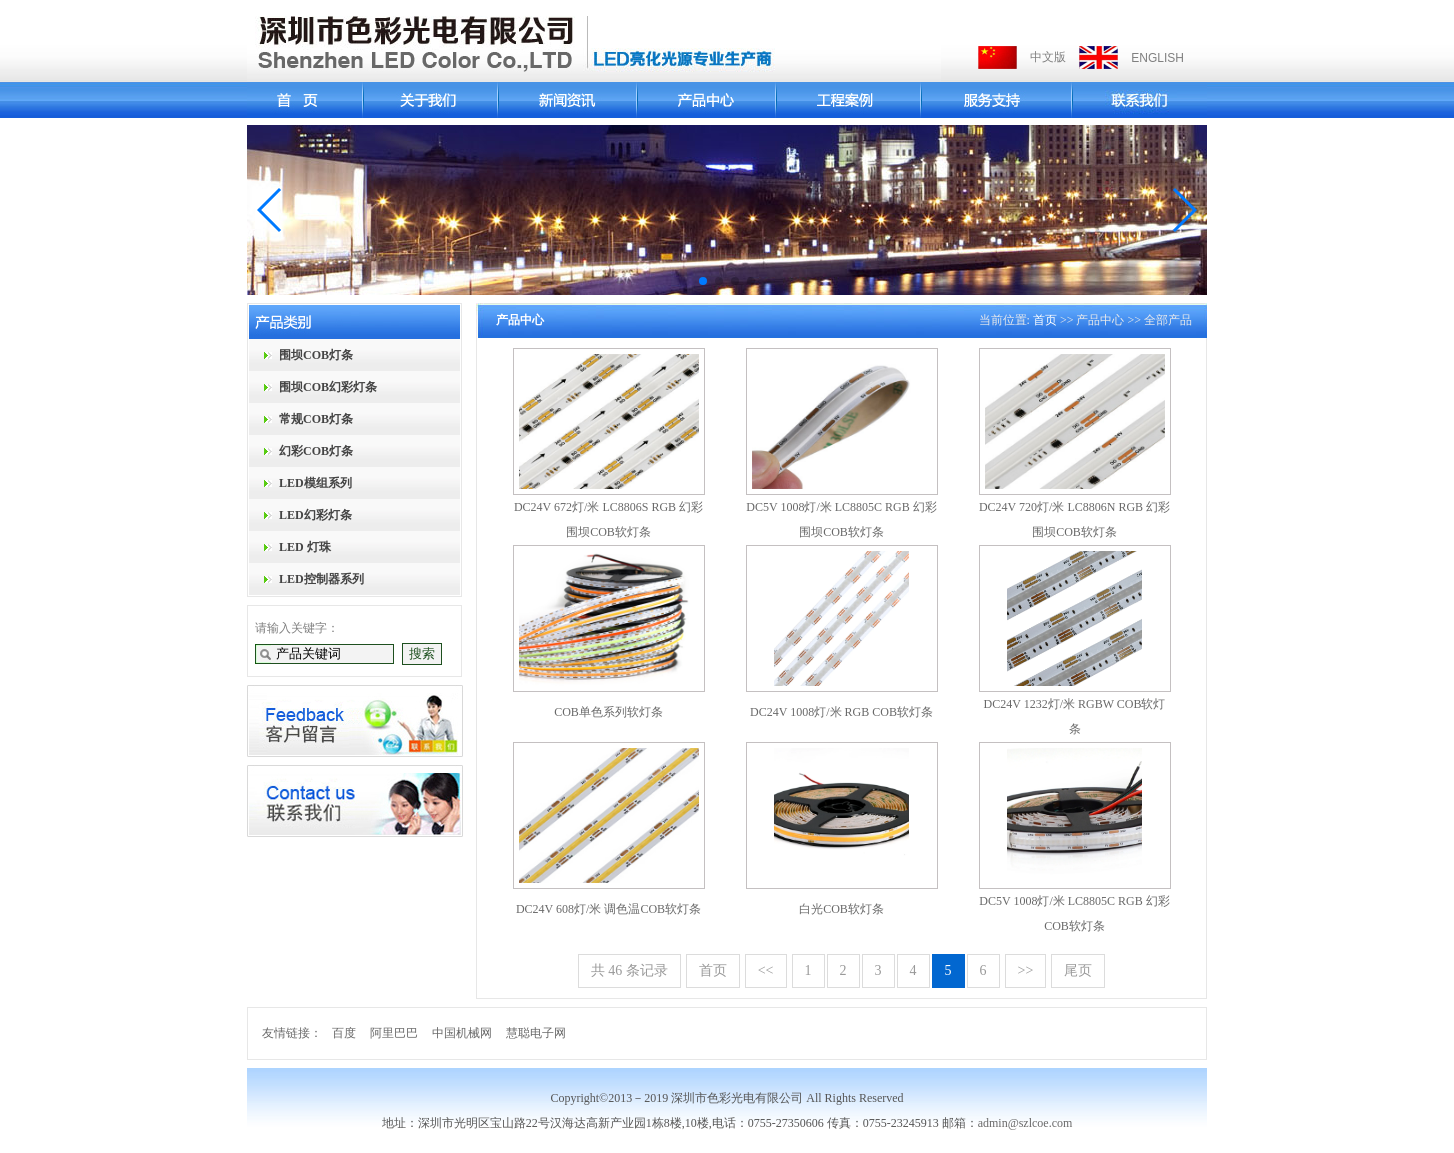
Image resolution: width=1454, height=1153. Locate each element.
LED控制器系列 (321, 579)
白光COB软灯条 (841, 909)
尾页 (1078, 970)
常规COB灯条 (316, 419)
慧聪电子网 (536, 1033)
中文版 (1048, 57)
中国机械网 (462, 1033)
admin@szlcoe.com (1025, 1123)
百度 (344, 1033)
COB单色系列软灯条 (608, 712)
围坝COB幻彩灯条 (328, 387)
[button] (270, 210)
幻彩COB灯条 (316, 451)
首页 (1045, 320)
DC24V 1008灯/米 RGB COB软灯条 (841, 712)
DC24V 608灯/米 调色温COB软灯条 (608, 909)
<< (766, 970)
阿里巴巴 (394, 1033)
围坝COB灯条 (316, 355)
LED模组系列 (315, 483)
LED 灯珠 (305, 547)
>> (1026, 970)
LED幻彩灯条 (315, 515)
